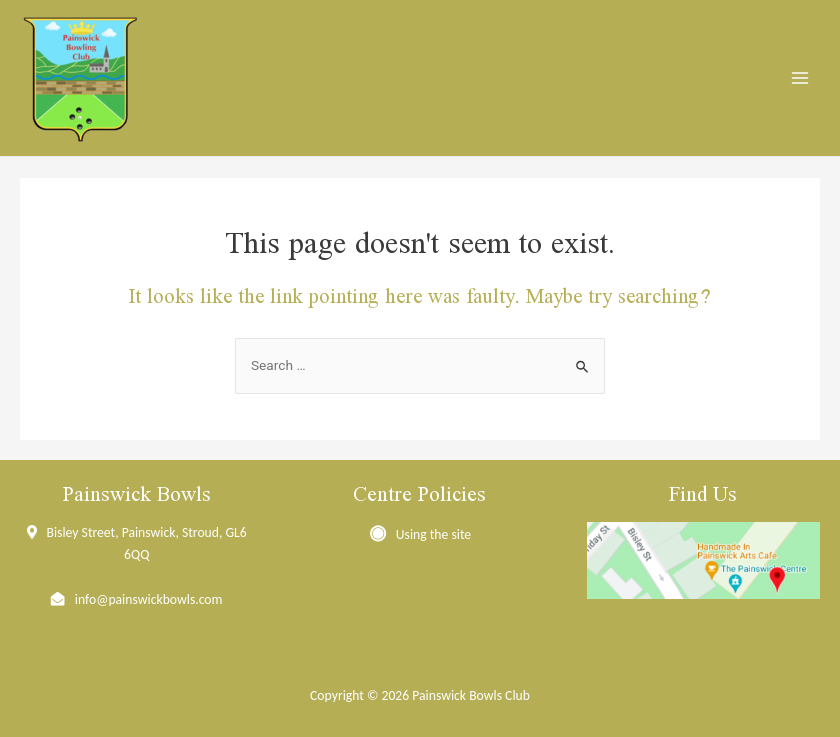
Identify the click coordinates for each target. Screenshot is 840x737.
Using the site (433, 534)
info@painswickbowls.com (149, 599)
